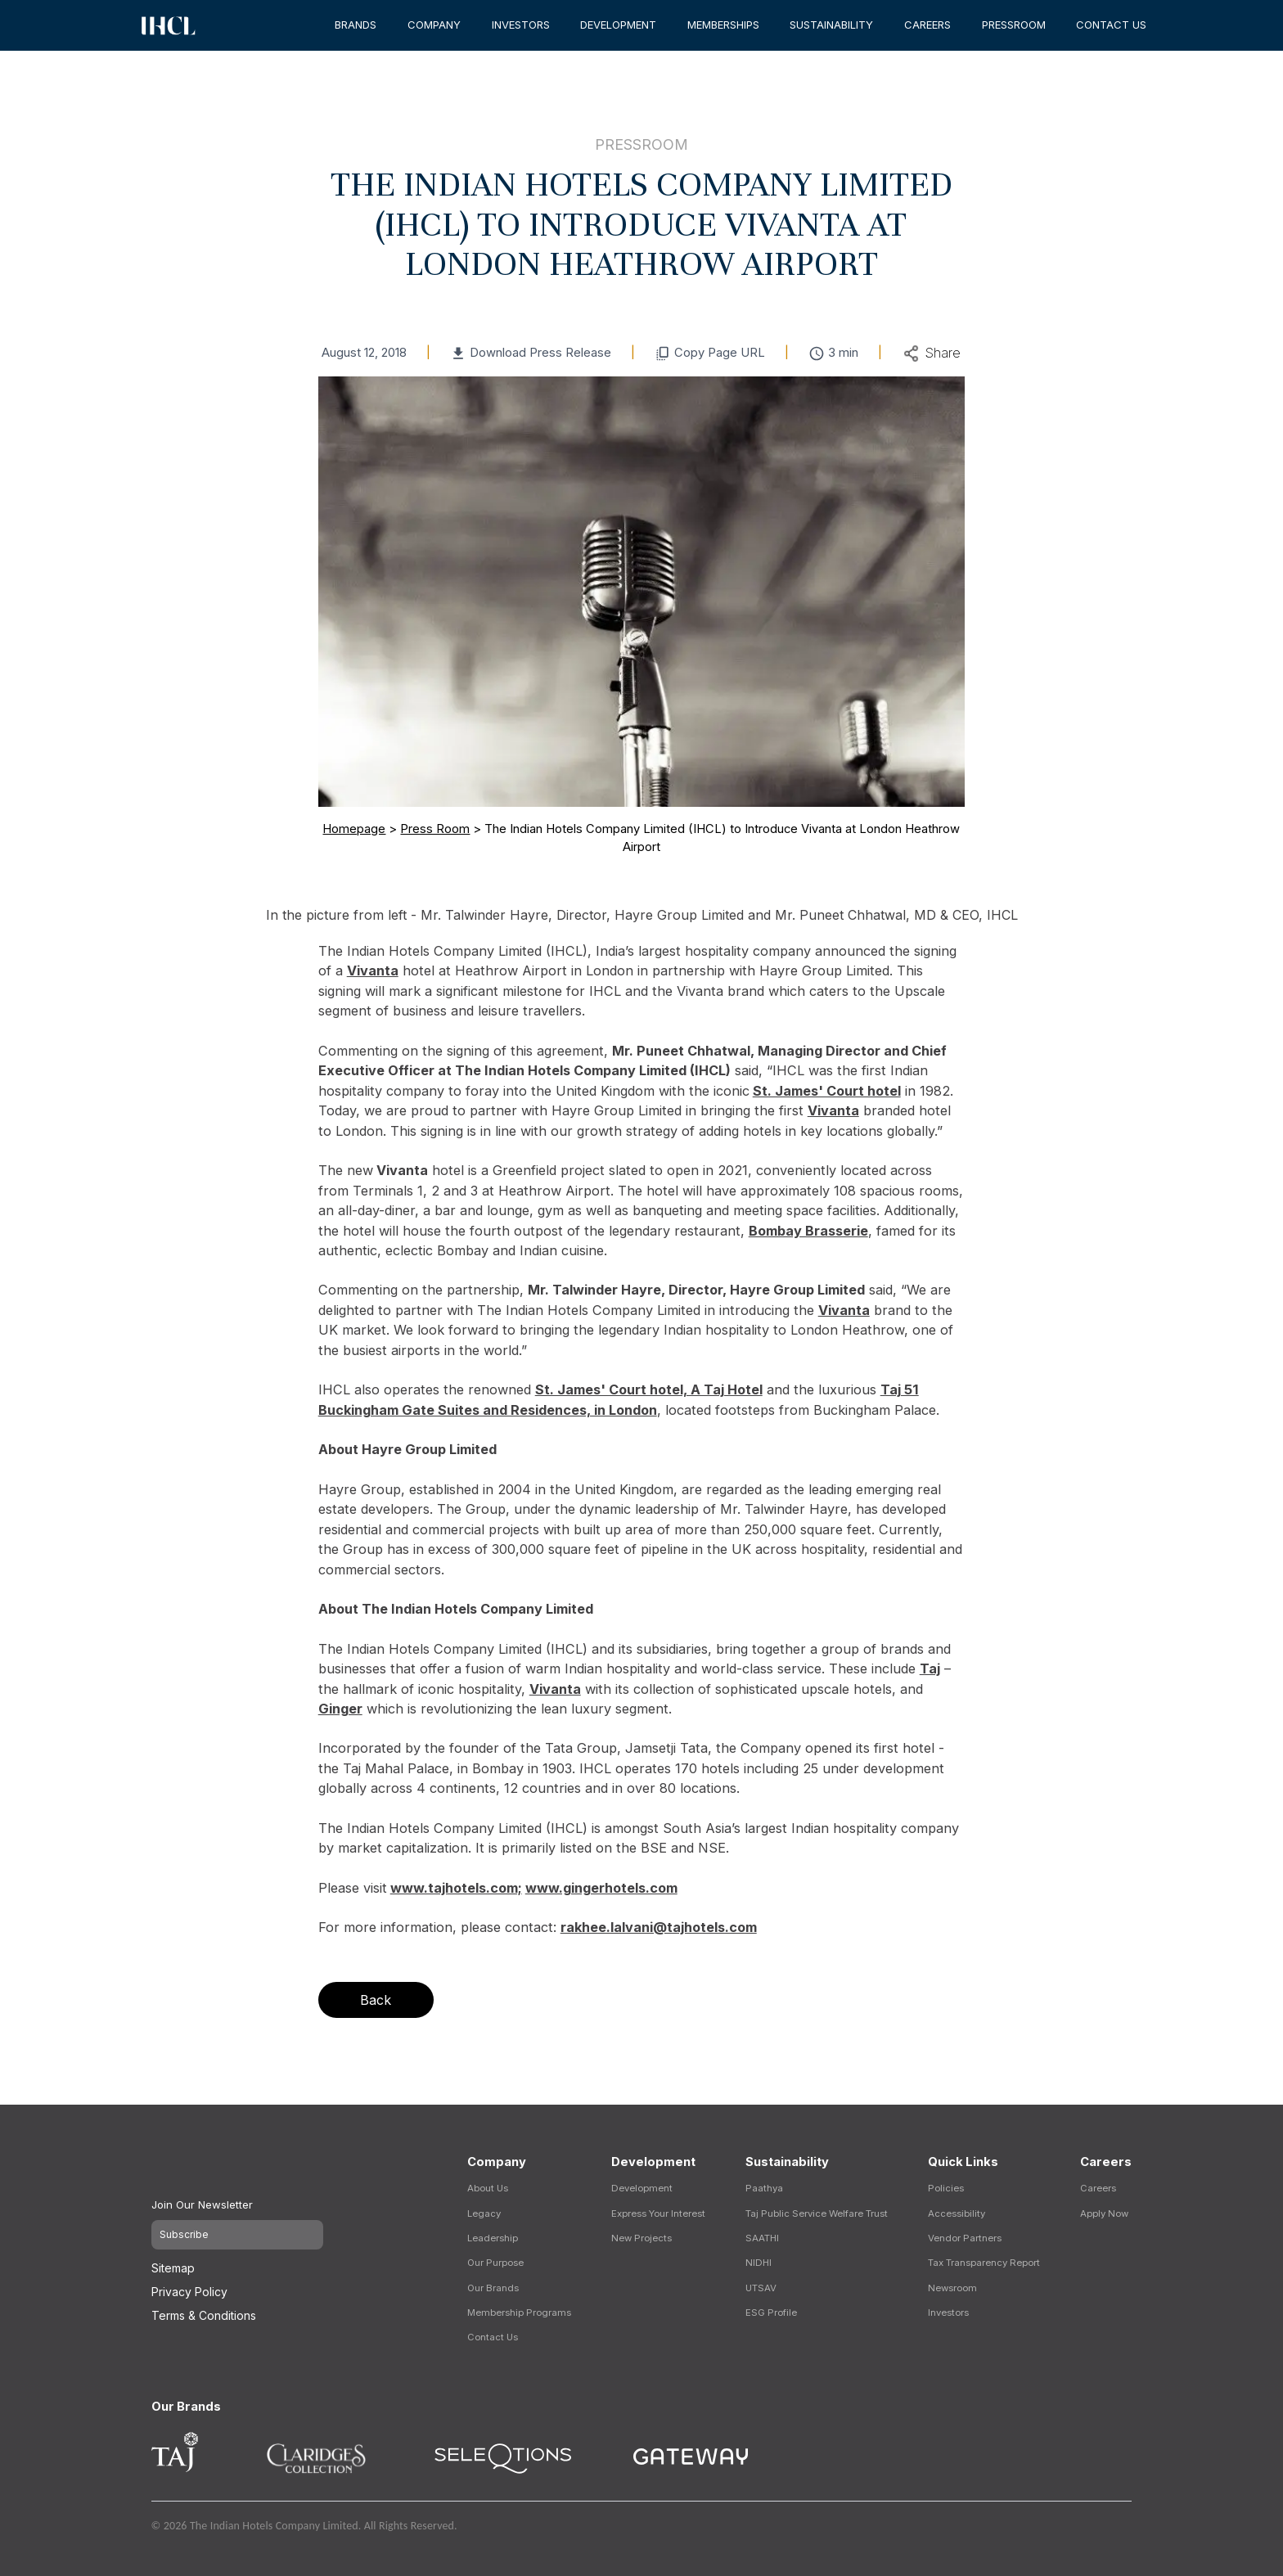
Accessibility (956, 2213)
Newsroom (952, 2288)
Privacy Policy (189, 2283)
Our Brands (493, 2288)
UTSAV (761, 2288)
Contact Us (492, 2337)
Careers (1098, 2188)
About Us (487, 2188)
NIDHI (758, 2262)
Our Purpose (495, 2262)
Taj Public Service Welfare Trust (816, 2213)
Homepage (353, 829)
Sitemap (173, 2260)
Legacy (484, 2213)
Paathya (764, 2188)
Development (642, 2188)
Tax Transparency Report (984, 2262)
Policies (946, 2188)
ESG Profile (771, 2312)
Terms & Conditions (203, 2307)
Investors (948, 2312)
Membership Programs (519, 2312)
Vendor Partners (965, 2238)
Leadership (492, 2238)
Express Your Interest (658, 2213)
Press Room (435, 829)
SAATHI (762, 2238)
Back (375, 2000)
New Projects (641, 2238)
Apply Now (1104, 2213)
